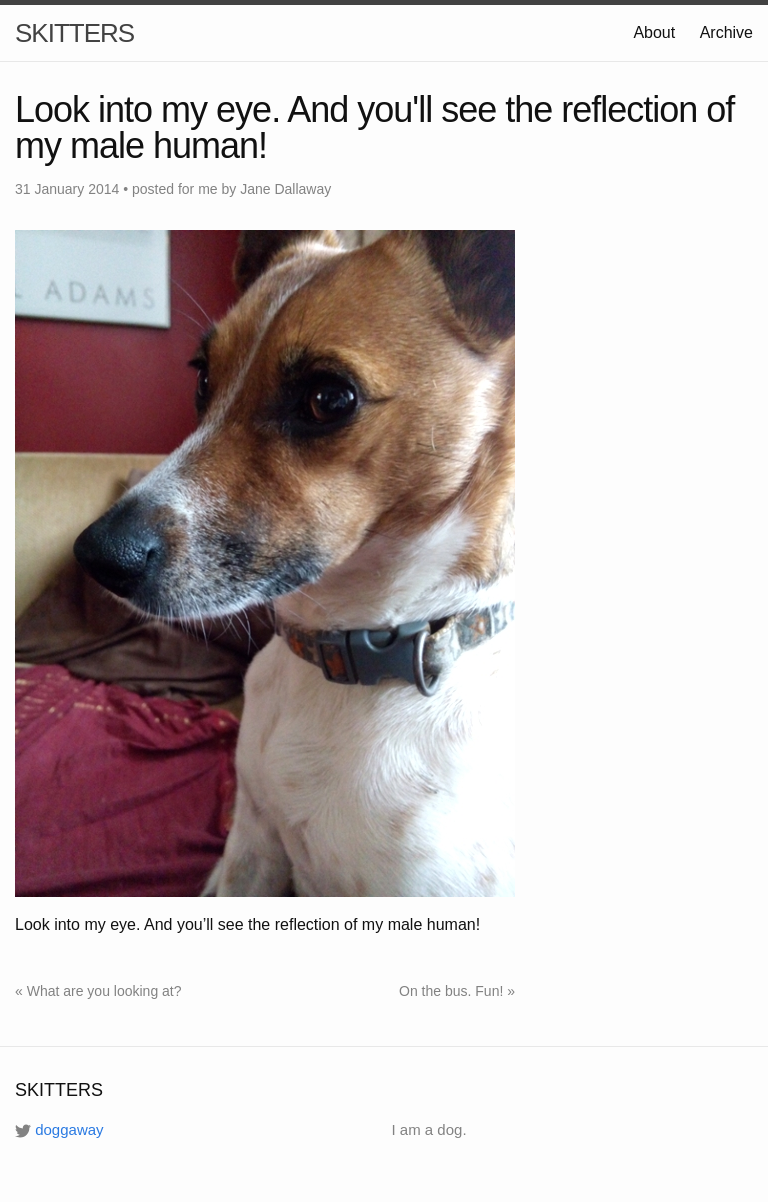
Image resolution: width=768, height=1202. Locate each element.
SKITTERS (74, 33)
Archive (726, 32)
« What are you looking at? (98, 991)
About (654, 32)
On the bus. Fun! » (457, 991)
